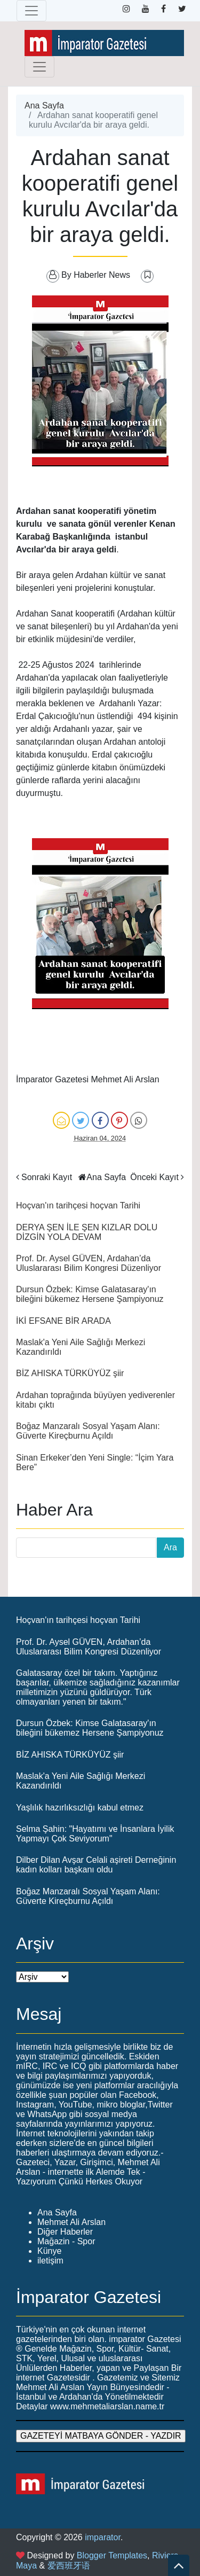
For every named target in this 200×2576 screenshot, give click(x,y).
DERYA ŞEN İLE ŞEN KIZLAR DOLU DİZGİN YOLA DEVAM (86, 1232)
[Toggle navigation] (31, 10)
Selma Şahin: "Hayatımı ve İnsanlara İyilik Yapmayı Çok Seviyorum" (95, 1833)
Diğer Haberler (65, 2231)
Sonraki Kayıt (46, 1177)
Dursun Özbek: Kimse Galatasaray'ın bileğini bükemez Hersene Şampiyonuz (90, 1294)
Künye (49, 2250)
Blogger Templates (112, 2555)
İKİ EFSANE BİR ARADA (63, 1320)
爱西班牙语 (68, 2565)
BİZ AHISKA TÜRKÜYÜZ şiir (70, 1373)
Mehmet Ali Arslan (71, 2222)
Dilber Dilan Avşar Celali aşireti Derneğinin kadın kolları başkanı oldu (96, 1864)
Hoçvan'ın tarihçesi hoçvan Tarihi (78, 1205)
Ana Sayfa (44, 105)
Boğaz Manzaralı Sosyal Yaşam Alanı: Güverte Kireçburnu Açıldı (88, 1431)
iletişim (50, 2260)
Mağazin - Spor (66, 2241)
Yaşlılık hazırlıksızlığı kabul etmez (79, 1807)
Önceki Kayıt (154, 1177)
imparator (103, 2537)
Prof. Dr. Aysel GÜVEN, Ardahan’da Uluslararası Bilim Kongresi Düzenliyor (88, 1263)
